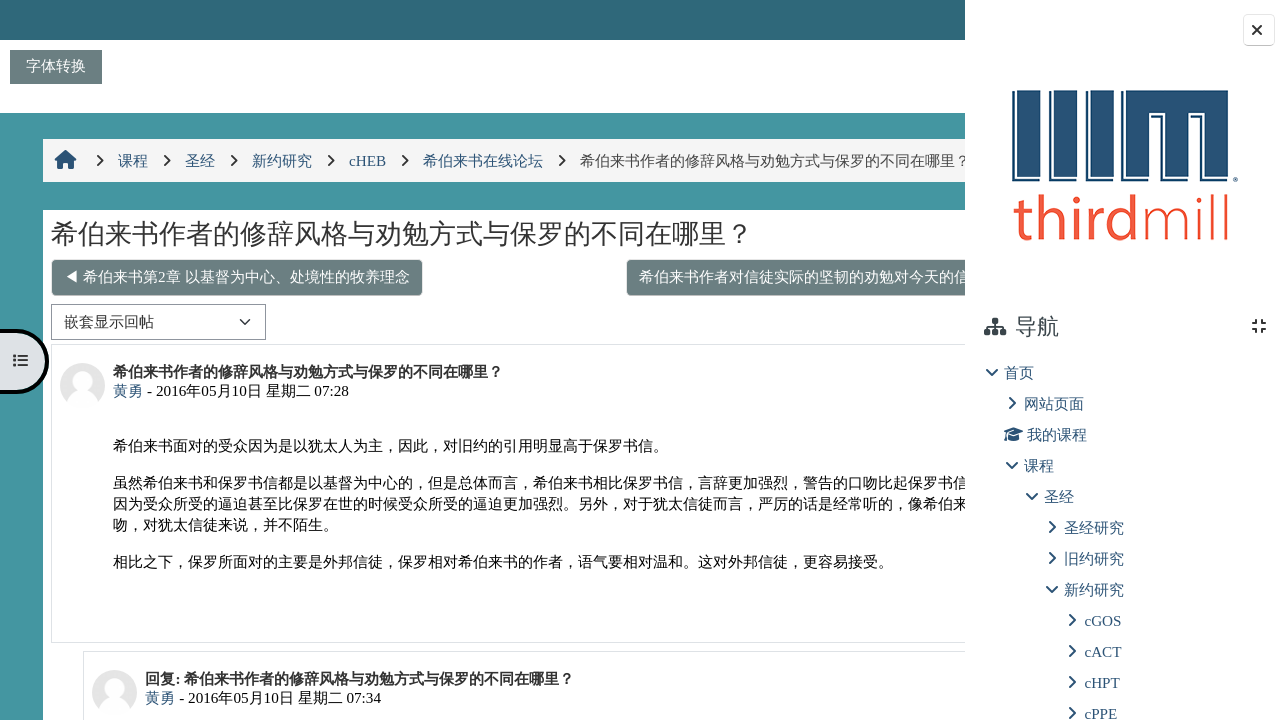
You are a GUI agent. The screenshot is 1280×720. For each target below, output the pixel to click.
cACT (1102, 651)
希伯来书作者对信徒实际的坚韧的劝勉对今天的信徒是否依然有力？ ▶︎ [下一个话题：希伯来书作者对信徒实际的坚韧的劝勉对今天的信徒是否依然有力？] (688, 319)
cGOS (1102, 620)
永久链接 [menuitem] (824, 653)
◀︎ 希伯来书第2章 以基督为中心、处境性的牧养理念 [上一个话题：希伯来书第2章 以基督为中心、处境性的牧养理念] (234, 319)
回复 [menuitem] (895, 653)
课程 (1039, 465)
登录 (912, 19)
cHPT (1101, 682)
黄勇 (126, 433)
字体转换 (56, 65)
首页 (1019, 372)
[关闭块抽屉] (1259, 30)
